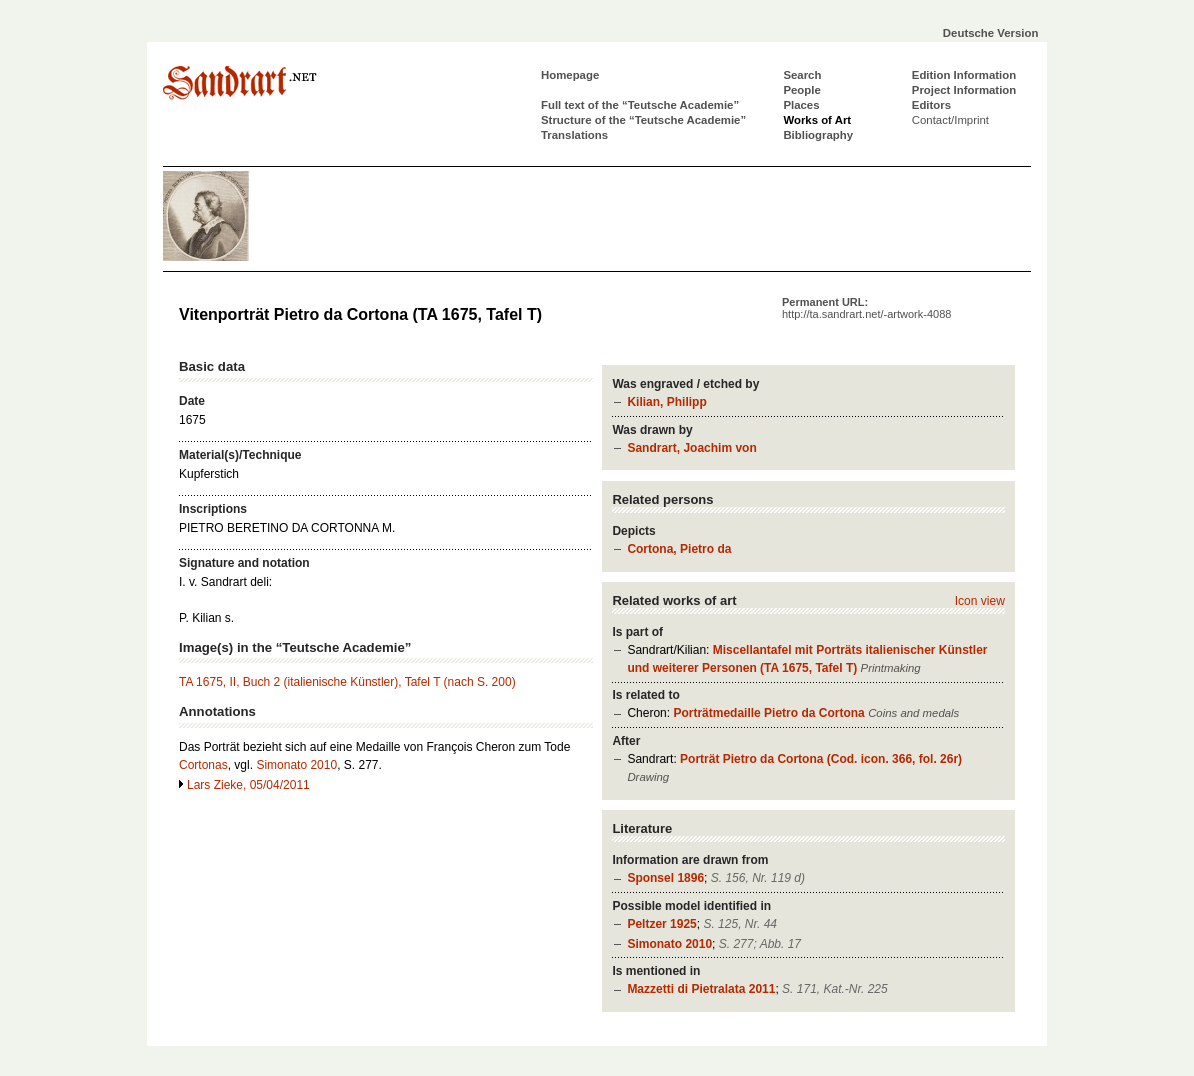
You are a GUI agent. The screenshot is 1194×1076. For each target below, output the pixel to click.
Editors (931, 105)
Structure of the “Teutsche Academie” (643, 120)
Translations (574, 135)
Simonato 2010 (669, 944)
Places (801, 105)
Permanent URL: (866, 308)
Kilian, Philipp (666, 402)
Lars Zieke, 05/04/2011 (248, 785)
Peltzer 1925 (661, 924)
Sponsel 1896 (665, 878)
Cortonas (203, 765)
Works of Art (817, 120)
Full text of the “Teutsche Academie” (640, 105)
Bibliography (818, 135)
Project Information (964, 90)
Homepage (570, 75)
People (801, 90)
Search (802, 75)
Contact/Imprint (950, 120)
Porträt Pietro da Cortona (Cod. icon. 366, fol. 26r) (821, 759)
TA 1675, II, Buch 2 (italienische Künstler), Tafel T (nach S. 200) (347, 682)
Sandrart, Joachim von (691, 448)
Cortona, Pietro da (679, 549)
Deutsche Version (991, 33)
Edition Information (964, 75)
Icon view (980, 601)
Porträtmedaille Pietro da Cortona (768, 713)
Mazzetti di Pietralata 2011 (701, 989)
